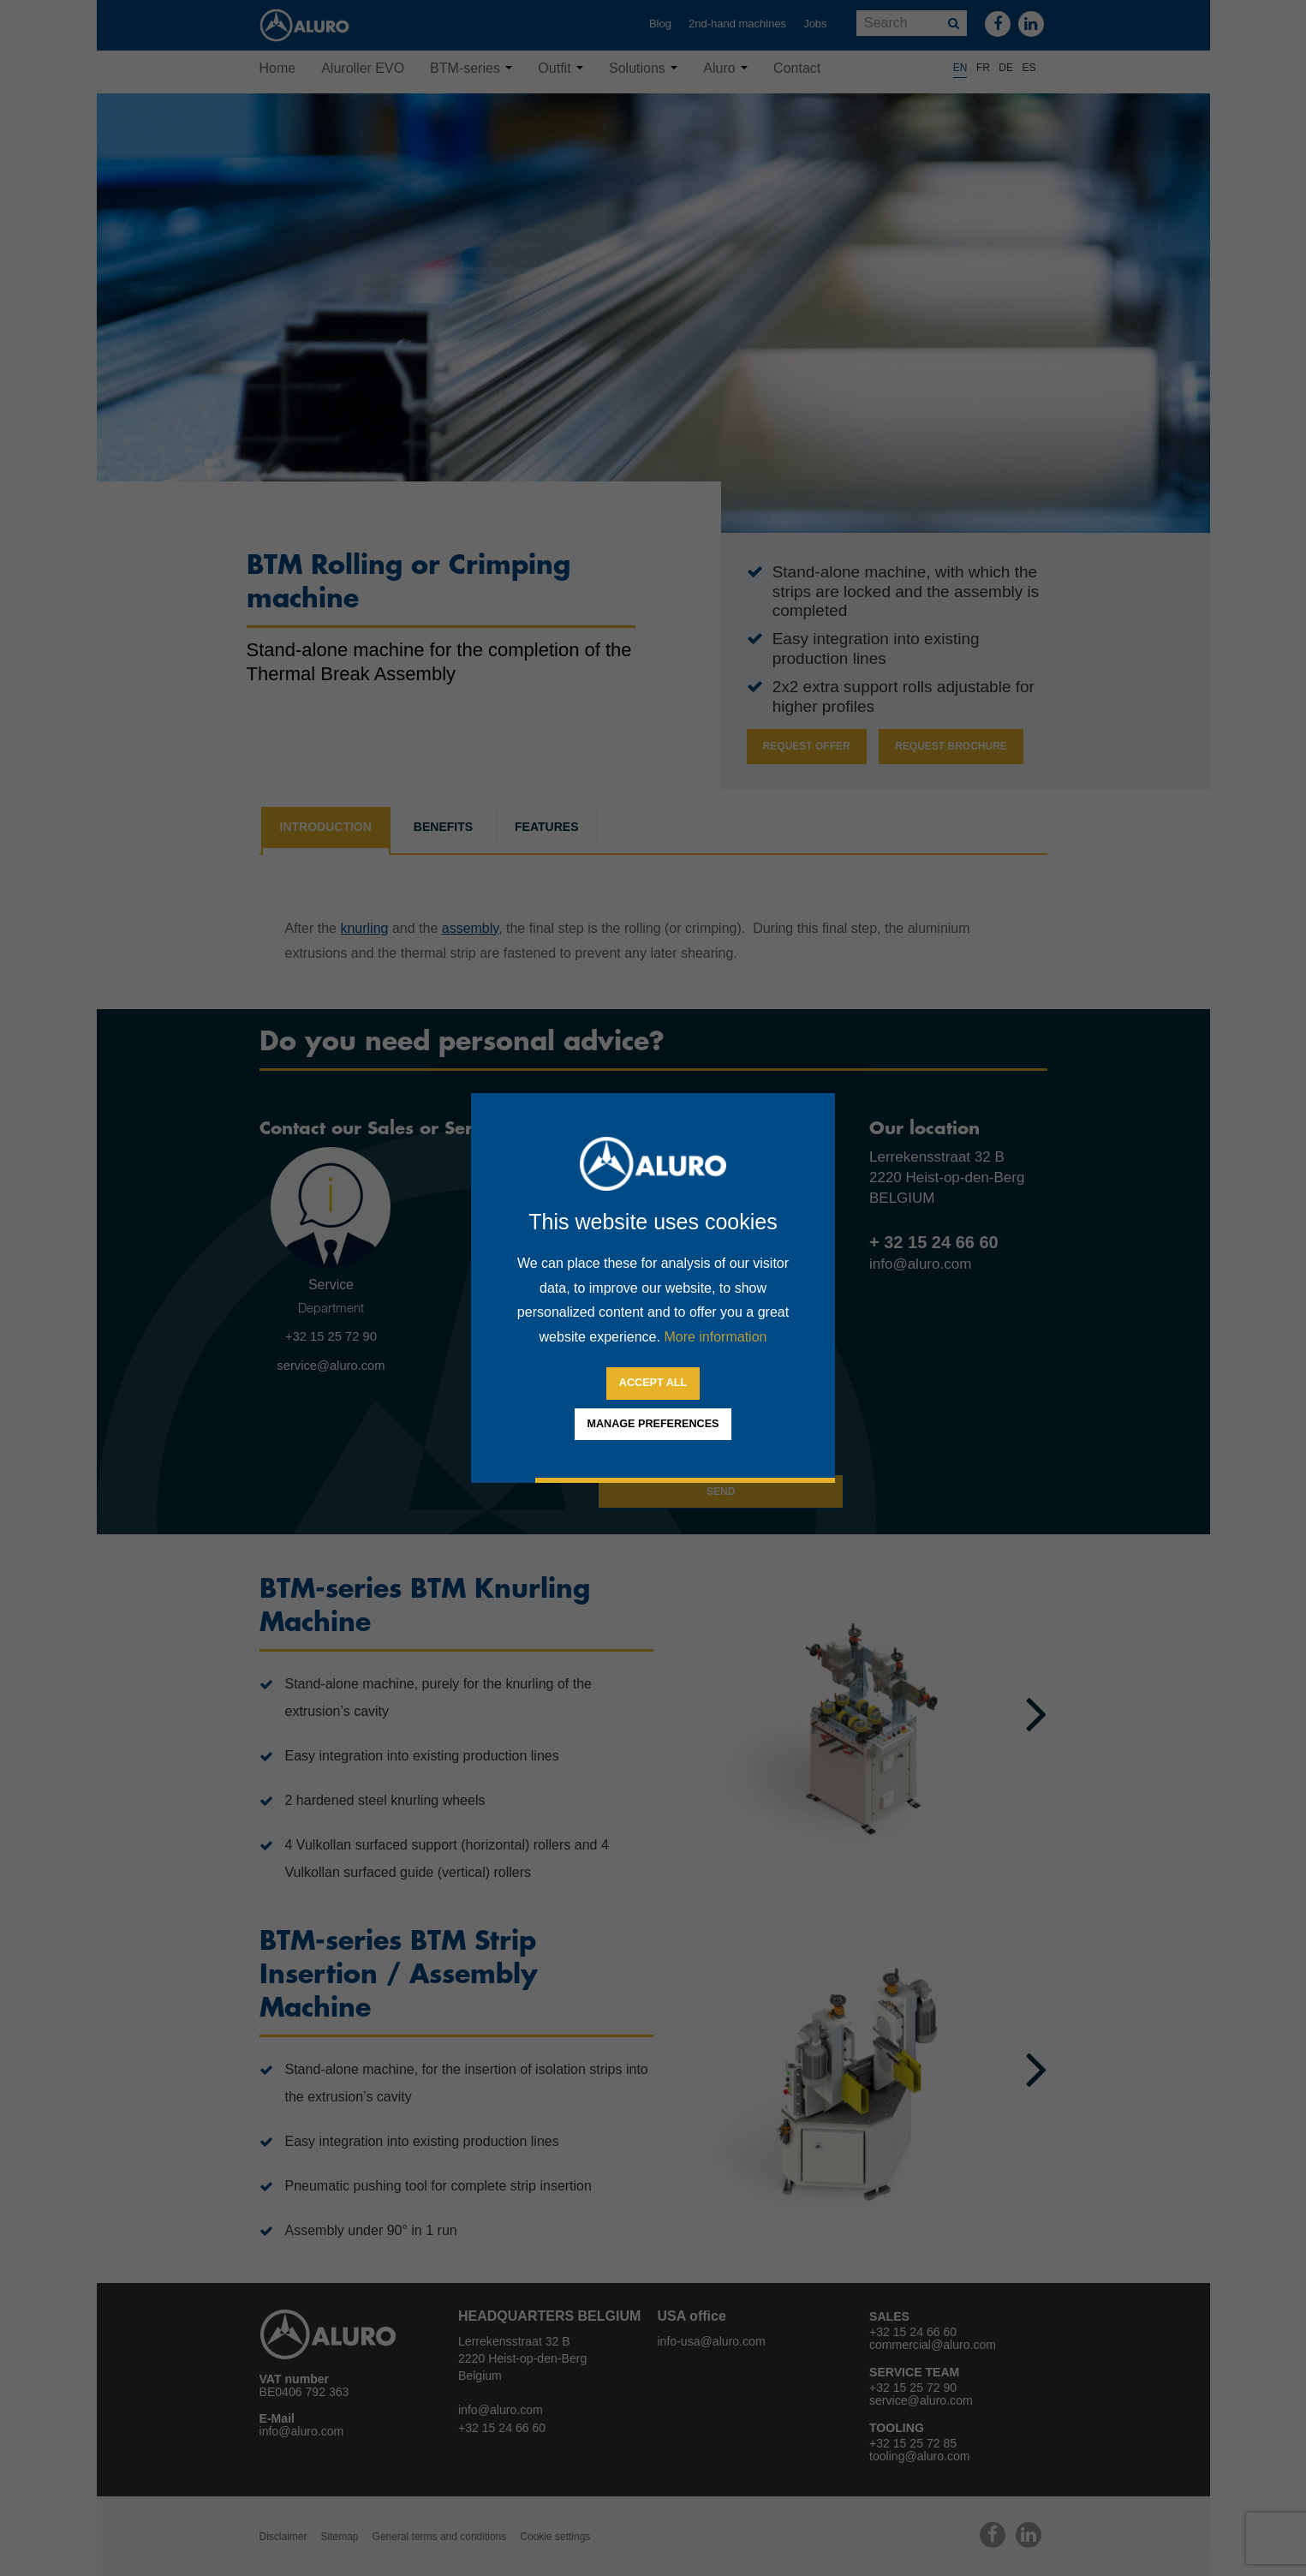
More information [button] (715, 1337)
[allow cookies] (653, 1383)
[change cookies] (653, 1424)
